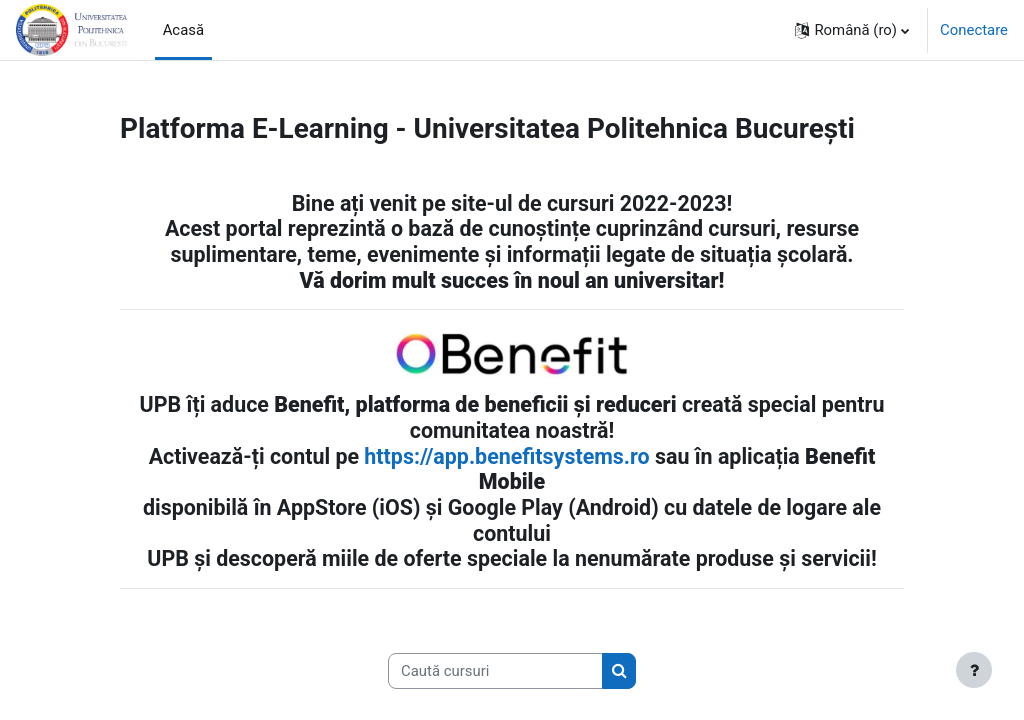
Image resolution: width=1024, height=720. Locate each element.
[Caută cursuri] (495, 671)
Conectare (974, 30)
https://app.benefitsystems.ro (506, 456)
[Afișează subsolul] (974, 670)
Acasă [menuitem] (183, 30)
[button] (852, 30)
